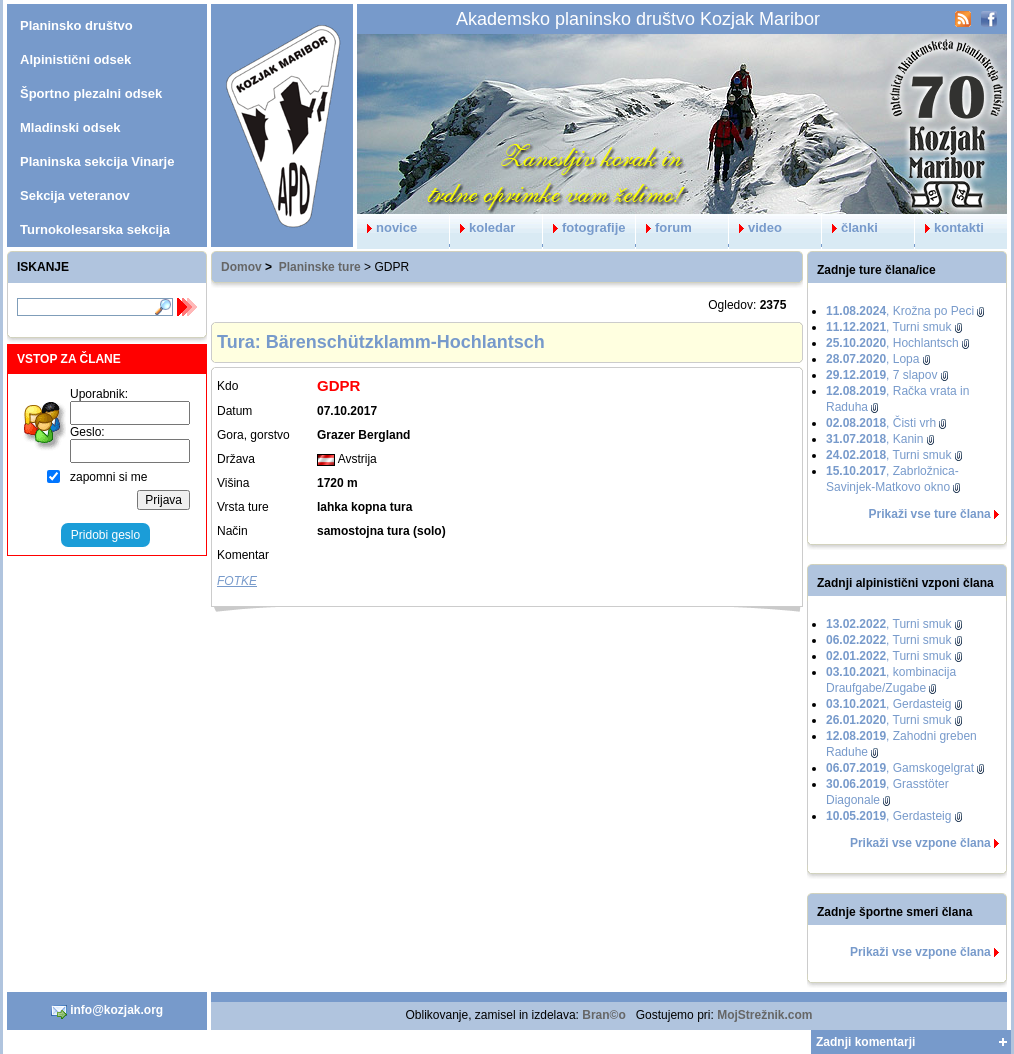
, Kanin (874, 439)
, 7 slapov (881, 375)
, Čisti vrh (881, 423)
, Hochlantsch (892, 343)
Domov (241, 267)
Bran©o (604, 1015)
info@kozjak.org (107, 1011)
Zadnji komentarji (865, 1042)
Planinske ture (320, 267)
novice (387, 227)
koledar (482, 227)
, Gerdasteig (888, 704)
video (755, 227)
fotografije (584, 227)
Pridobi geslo (105, 535)
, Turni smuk (888, 327)
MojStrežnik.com (764, 1015)
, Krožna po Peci (900, 311)
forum (664, 227)
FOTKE (237, 581)
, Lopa (872, 359)
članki (850, 227)
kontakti (949, 227)
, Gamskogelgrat (900, 768)
